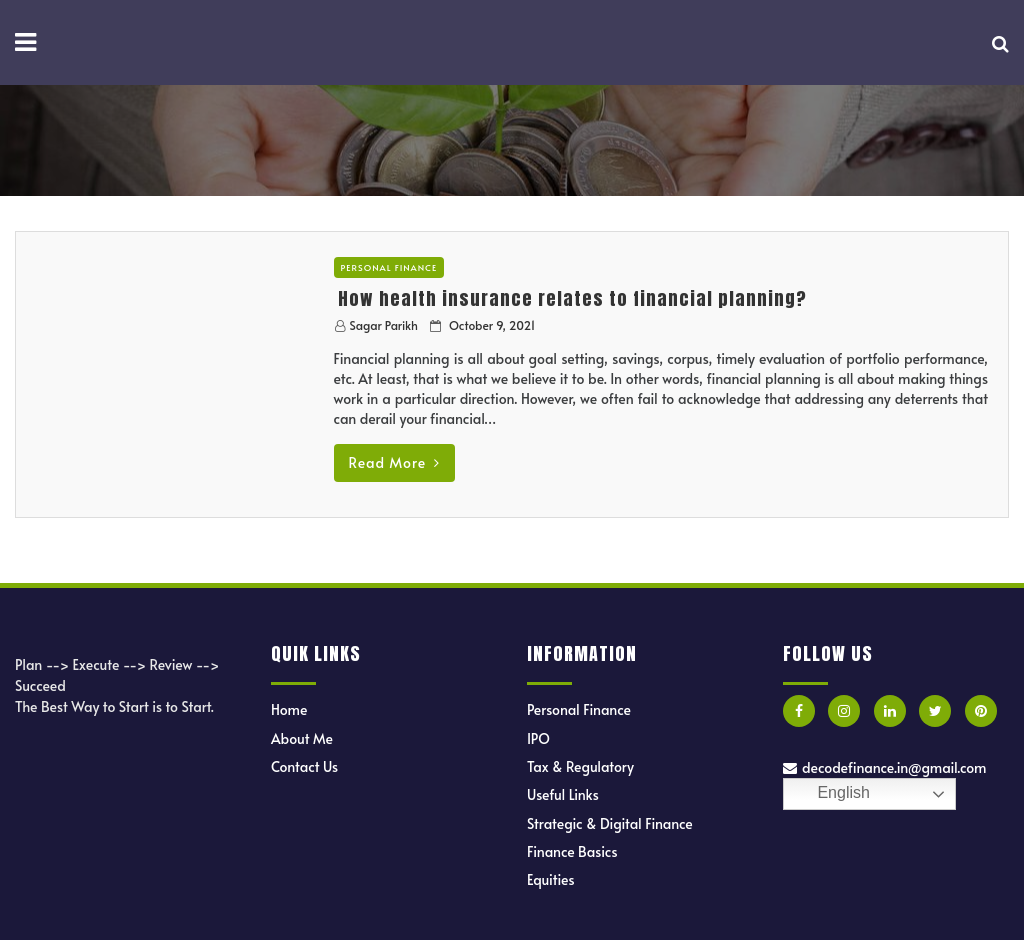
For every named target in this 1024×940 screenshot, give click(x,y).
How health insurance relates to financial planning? (572, 298)
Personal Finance (389, 267)
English (829, 794)
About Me (302, 738)
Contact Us (304, 766)
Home (289, 709)
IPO (538, 738)
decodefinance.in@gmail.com (884, 767)
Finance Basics (572, 851)
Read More (394, 462)
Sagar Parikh (384, 325)
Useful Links (563, 794)
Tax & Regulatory (580, 766)
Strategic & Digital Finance (610, 823)
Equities (551, 879)
